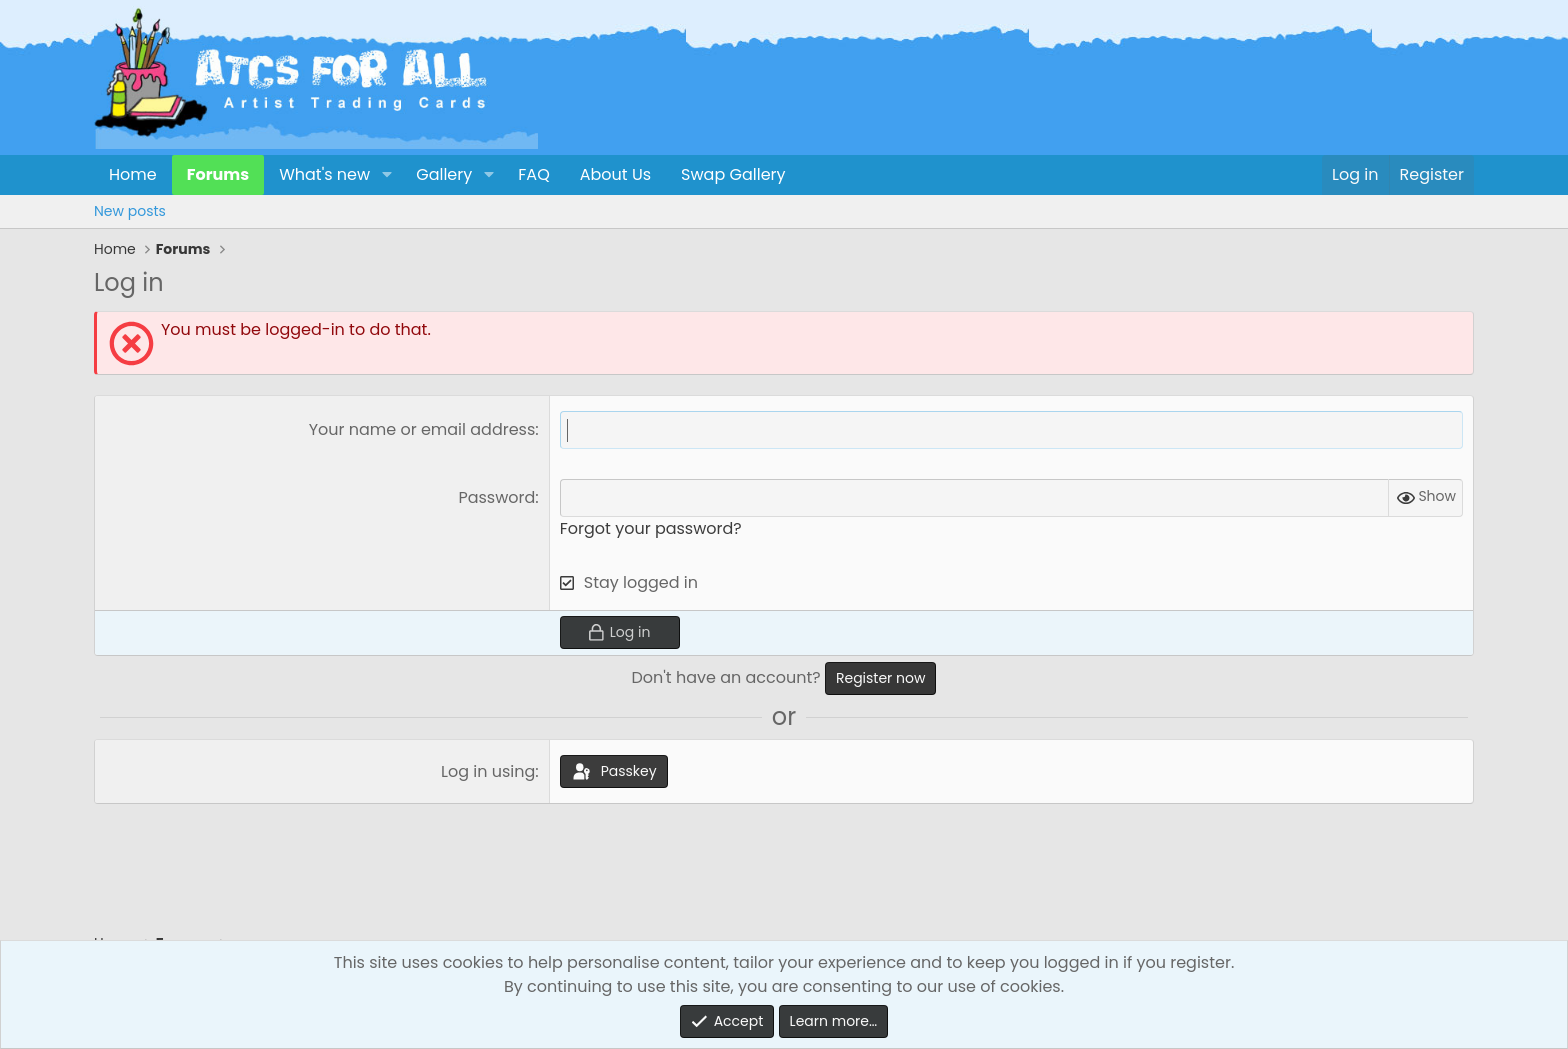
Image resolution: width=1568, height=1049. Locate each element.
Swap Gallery (733, 174)
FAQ (533, 174)
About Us (615, 174)
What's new (324, 174)
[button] (386, 175)
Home (133, 174)
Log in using (488, 771)
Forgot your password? (651, 528)
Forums (218, 174)
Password (496, 497)
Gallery (444, 174)
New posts (130, 211)
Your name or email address (422, 429)
